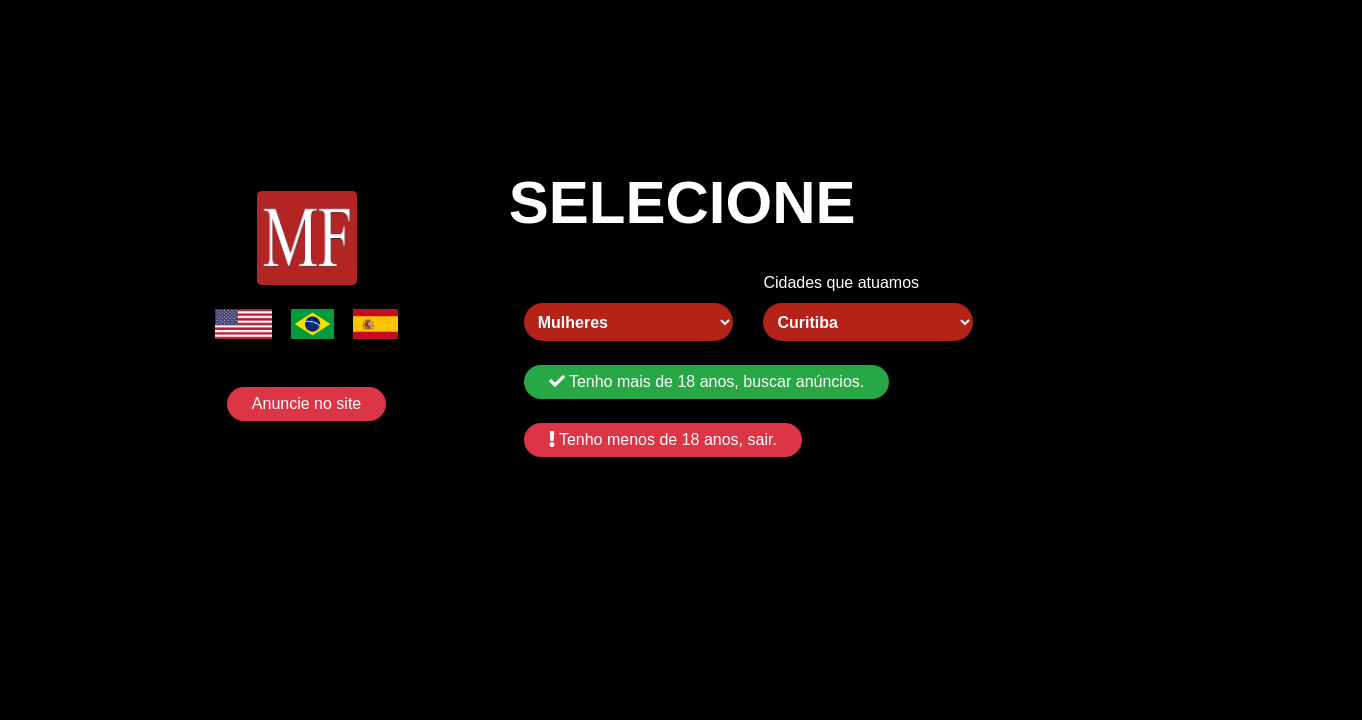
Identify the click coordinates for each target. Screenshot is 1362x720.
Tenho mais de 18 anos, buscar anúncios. (706, 381)
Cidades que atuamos (841, 282)
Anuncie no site (306, 403)
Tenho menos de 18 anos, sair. (663, 439)
